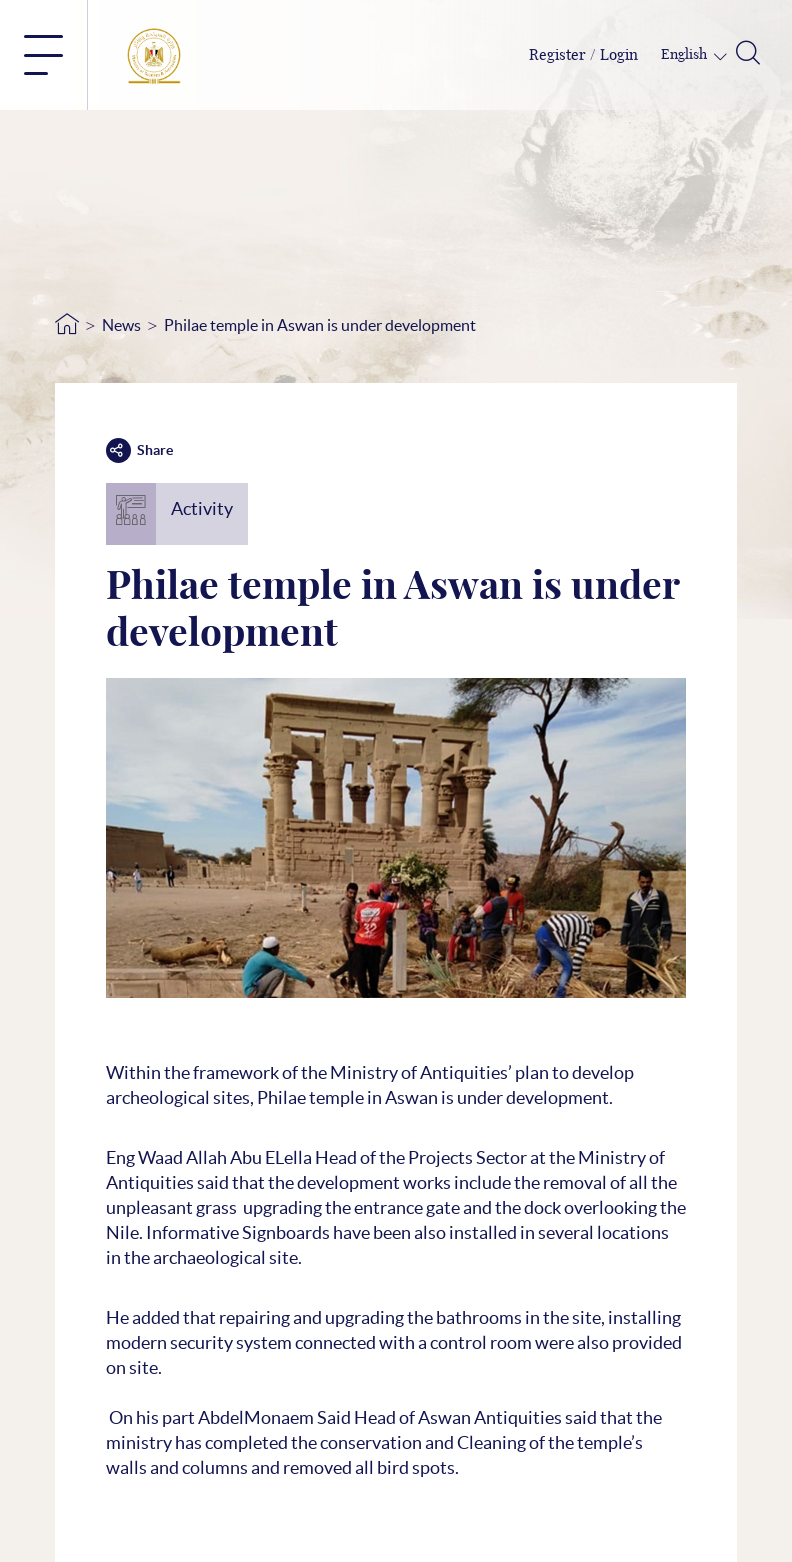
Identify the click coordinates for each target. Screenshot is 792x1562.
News (121, 325)
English (685, 55)
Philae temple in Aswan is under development (320, 325)
